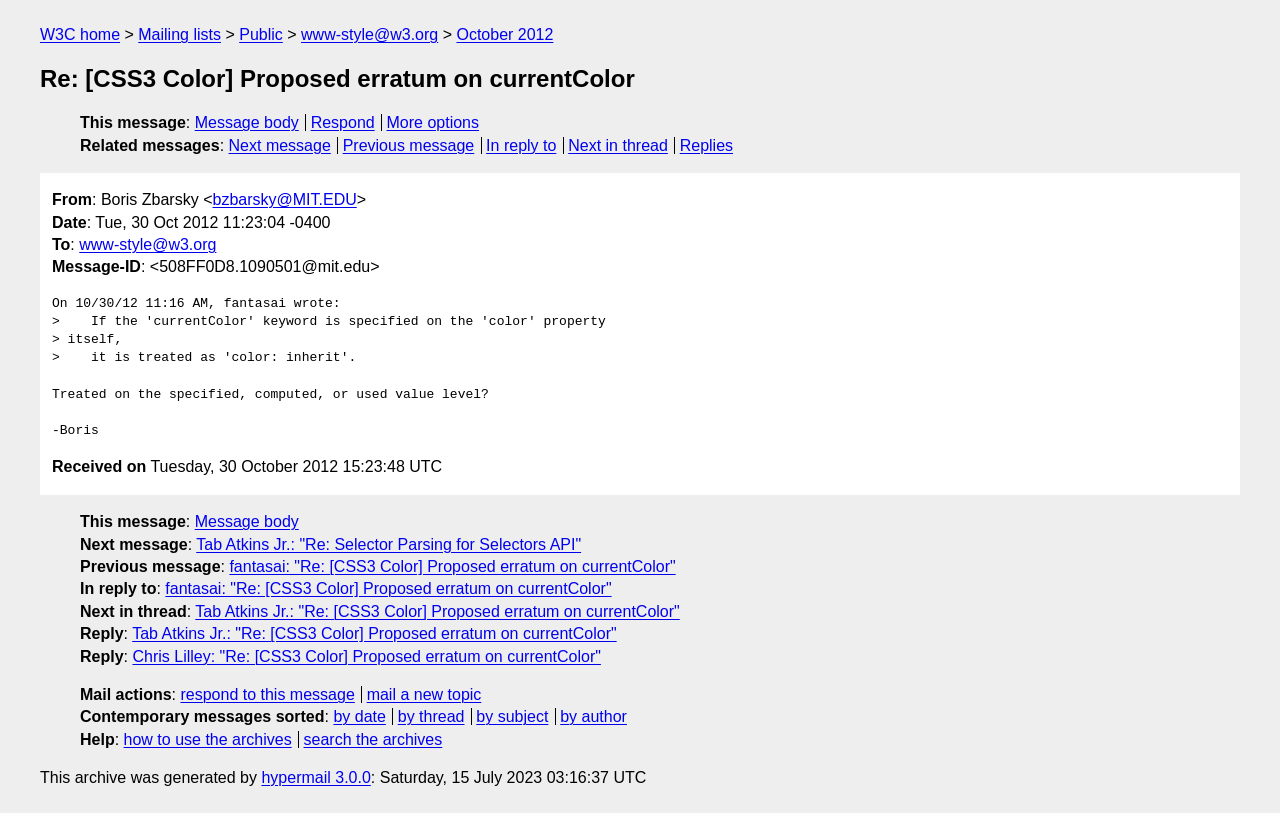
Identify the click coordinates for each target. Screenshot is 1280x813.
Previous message (409, 145)
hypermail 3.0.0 (315, 777)
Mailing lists (179, 34)
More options (433, 122)
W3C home (80, 34)
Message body (247, 122)
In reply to (521, 145)
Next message (280, 145)
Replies (706, 145)
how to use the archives (208, 739)
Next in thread (618, 145)
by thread (431, 716)
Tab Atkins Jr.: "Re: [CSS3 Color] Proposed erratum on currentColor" (437, 611)
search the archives (373, 739)
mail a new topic (424, 694)
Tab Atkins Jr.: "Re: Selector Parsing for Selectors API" (388, 544)
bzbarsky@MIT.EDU (284, 199)
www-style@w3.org (369, 34)
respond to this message (267, 694)
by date (359, 716)
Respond (343, 122)
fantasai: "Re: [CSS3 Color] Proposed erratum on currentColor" (452, 566)
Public (261, 34)
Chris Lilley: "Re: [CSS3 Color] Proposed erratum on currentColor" (366, 656)
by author (593, 716)
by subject (512, 716)
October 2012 (504, 34)
